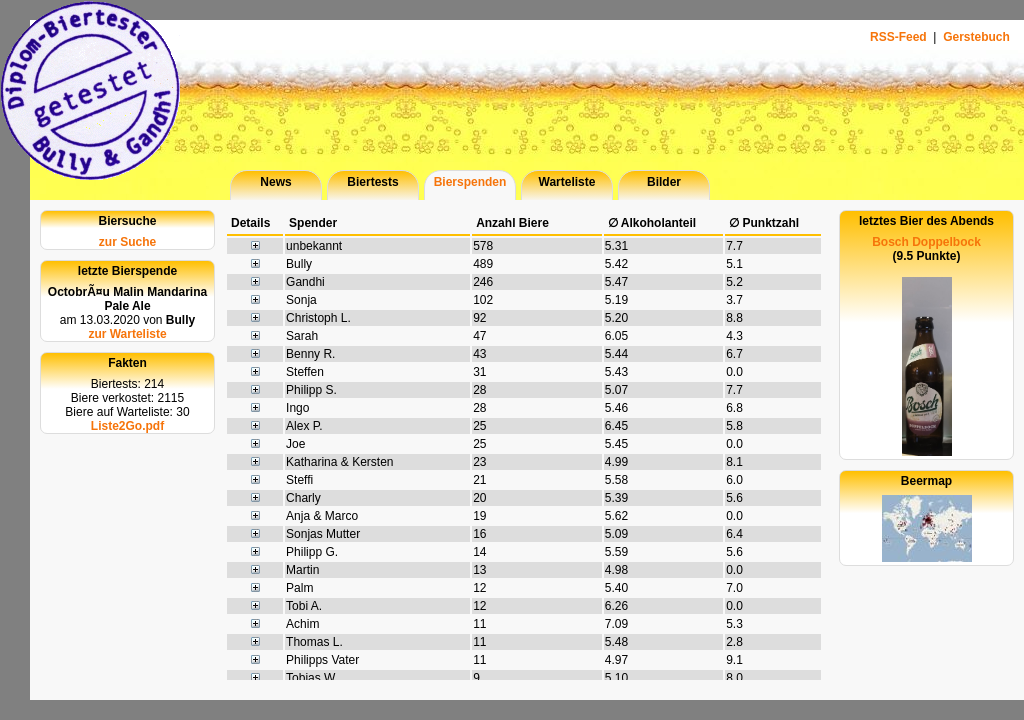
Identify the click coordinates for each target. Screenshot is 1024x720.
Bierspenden (470, 182)
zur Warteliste (127, 334)
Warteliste (567, 182)
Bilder (664, 182)
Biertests (372, 182)
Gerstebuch (976, 37)
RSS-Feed (900, 37)
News (275, 182)
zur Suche (127, 242)
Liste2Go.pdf (127, 426)
